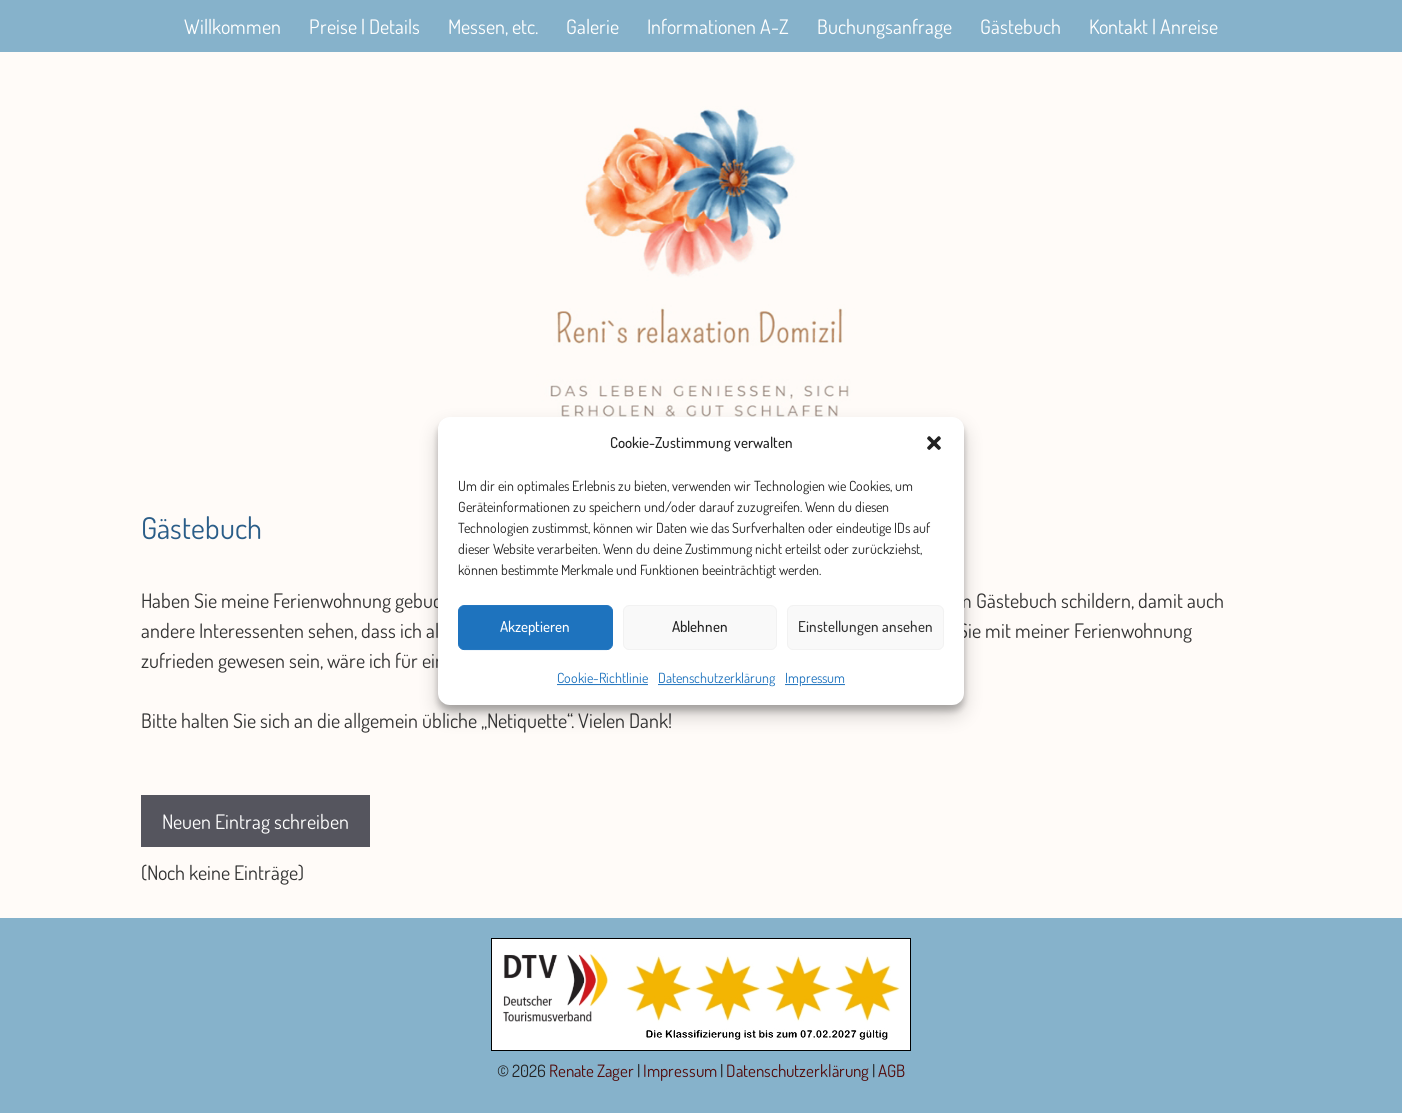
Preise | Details (364, 26)
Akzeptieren (535, 636)
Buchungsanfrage (884, 26)
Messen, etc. (493, 26)
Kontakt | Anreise (1153, 26)
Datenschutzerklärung (716, 686)
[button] (934, 453)
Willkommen (232, 26)
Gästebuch (1020, 26)
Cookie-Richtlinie (602, 686)
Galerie (592, 26)
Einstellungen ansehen (865, 636)
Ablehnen (700, 636)
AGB (891, 1070)
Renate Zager (591, 1070)
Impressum (815, 686)
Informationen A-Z (718, 26)
